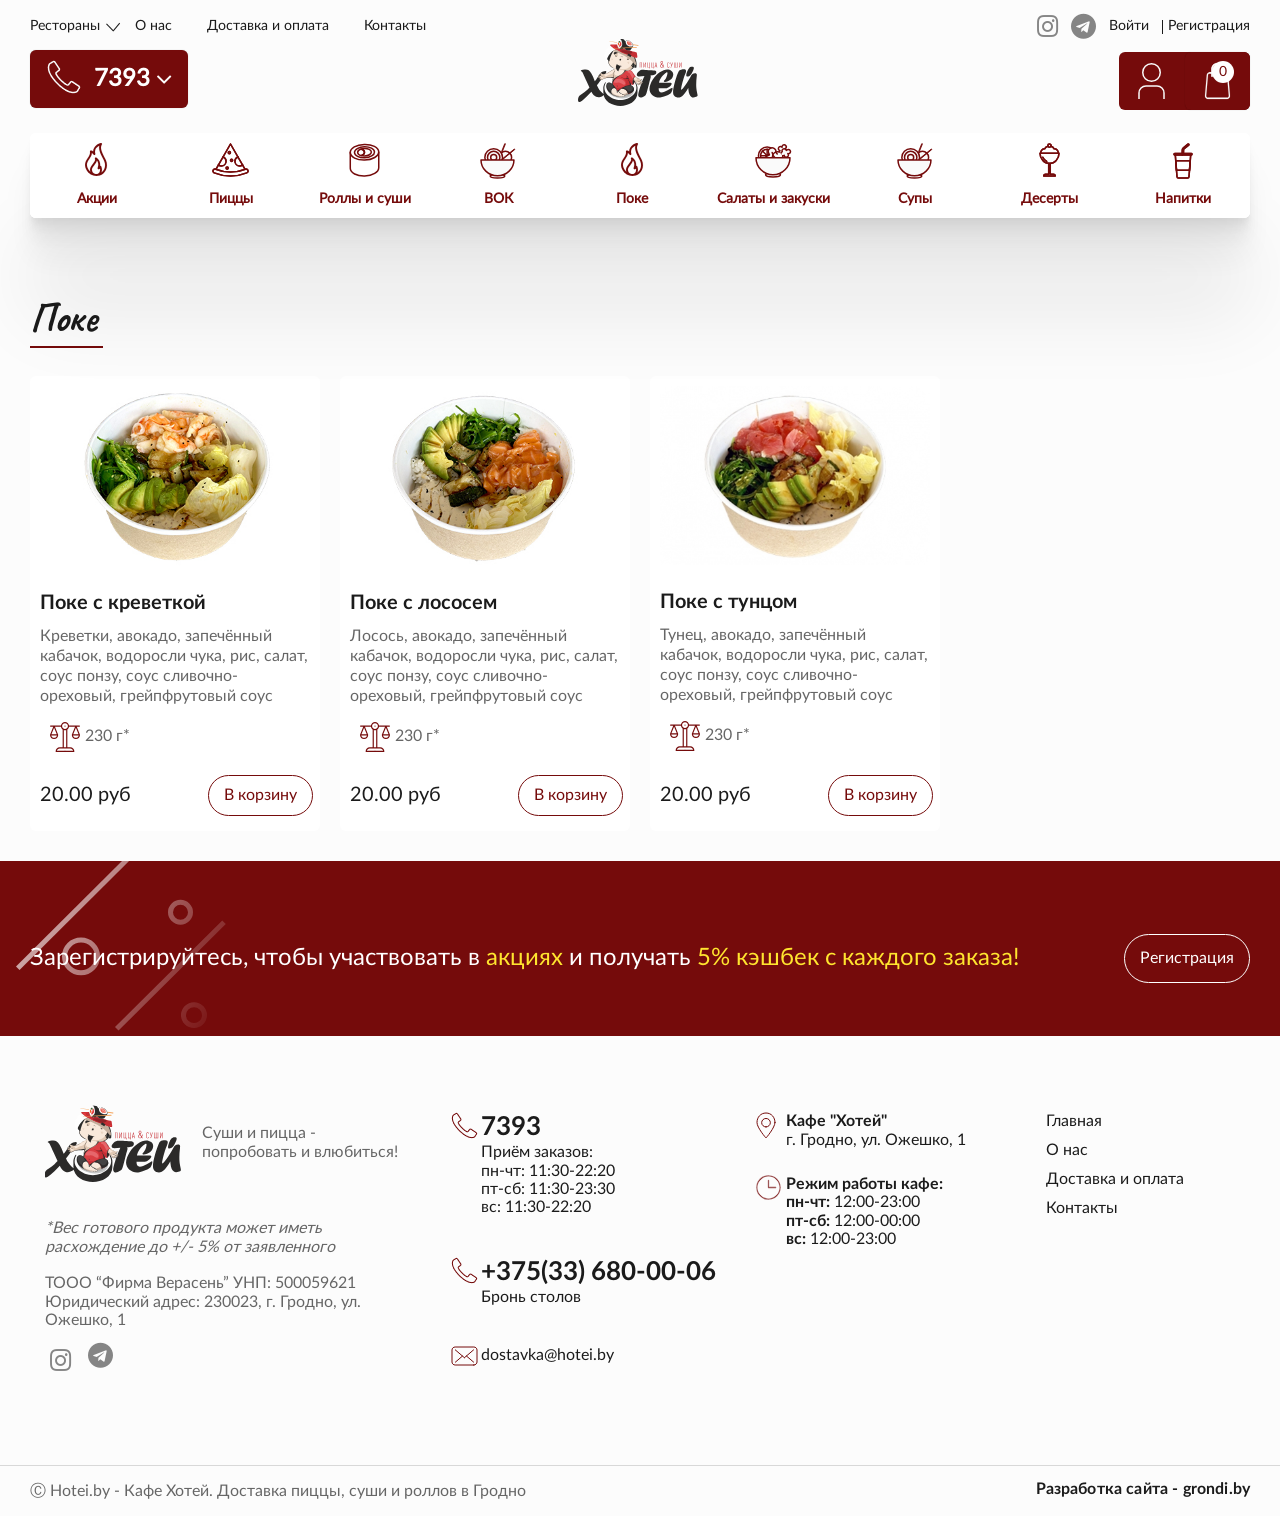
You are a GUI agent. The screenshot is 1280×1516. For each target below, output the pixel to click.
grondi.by (1216, 1489)
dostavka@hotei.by (547, 1355)
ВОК (498, 198)
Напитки (1183, 198)
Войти (1129, 26)
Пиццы (231, 198)
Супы (915, 198)
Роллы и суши (365, 198)
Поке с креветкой (123, 603)
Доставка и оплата (268, 26)
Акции (97, 198)
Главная (1074, 1121)
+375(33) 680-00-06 (598, 1272)
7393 (511, 1127)
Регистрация (1209, 26)
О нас (153, 26)
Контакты (395, 26)
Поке (632, 198)
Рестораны (65, 26)
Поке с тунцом (728, 602)
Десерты (1049, 198)
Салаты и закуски (773, 198)
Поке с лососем (423, 603)
